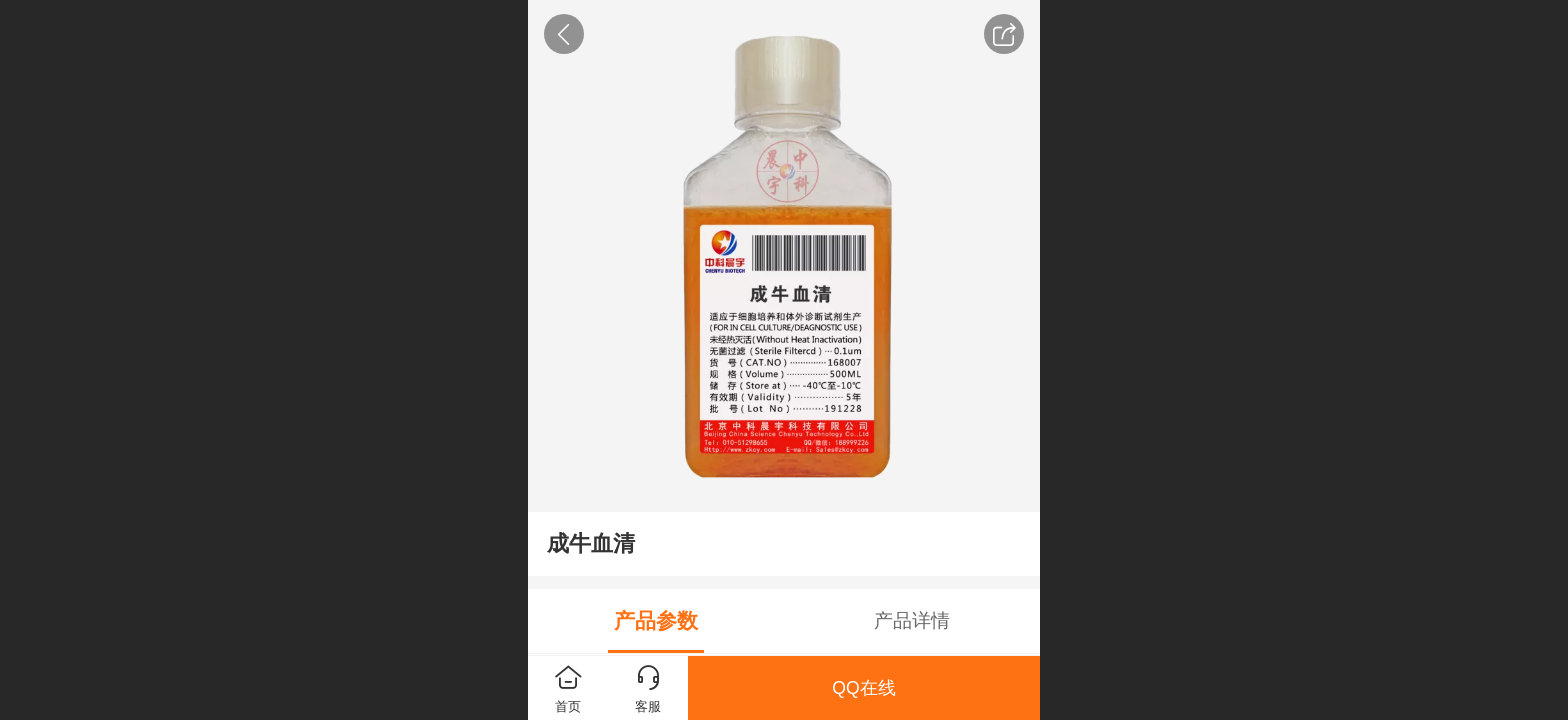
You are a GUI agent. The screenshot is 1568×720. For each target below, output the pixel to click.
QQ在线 (863, 688)
